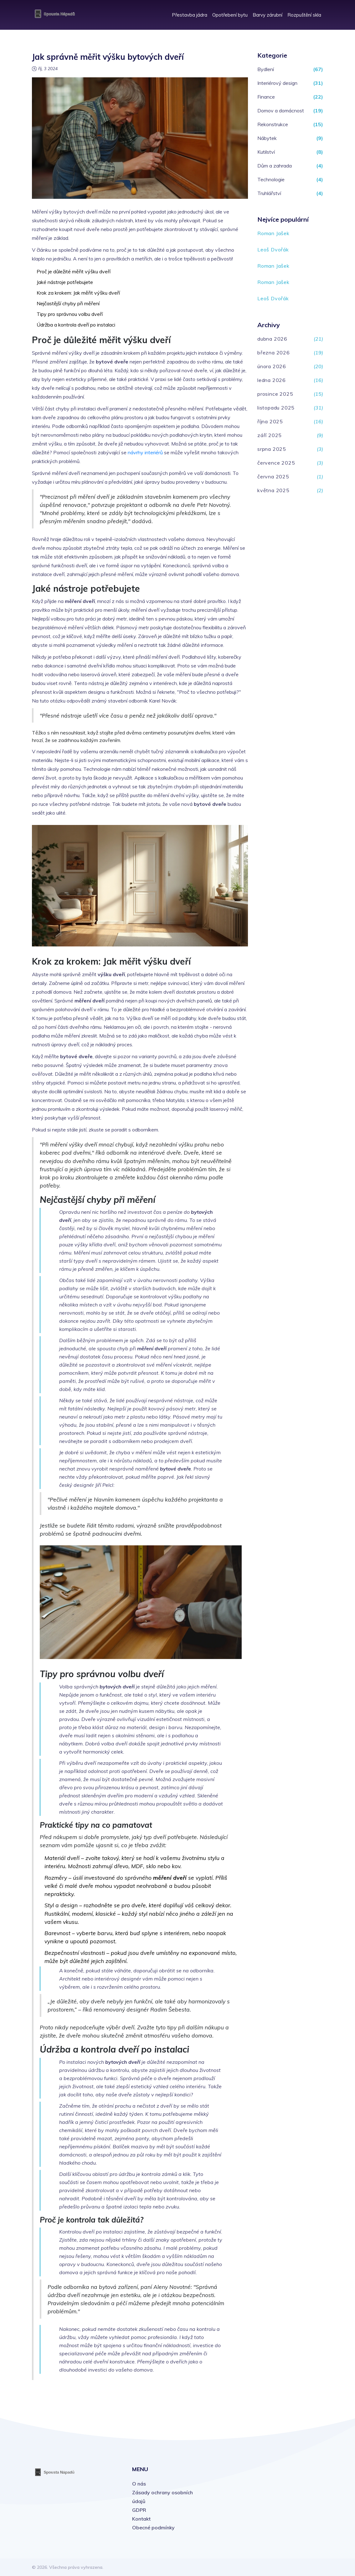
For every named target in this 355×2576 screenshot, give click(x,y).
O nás (139, 2484)
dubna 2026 (272, 339)
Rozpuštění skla (304, 15)
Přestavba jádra (189, 15)
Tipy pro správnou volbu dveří (70, 314)
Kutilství (266, 152)
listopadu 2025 (276, 407)
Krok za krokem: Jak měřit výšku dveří (78, 293)
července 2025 (276, 463)
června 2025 (273, 476)
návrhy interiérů (145, 452)
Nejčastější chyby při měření (68, 303)
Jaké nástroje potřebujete (65, 282)
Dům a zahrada (274, 165)
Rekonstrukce (272, 124)
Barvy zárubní (267, 15)
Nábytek (267, 138)
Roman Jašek (273, 233)
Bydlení (265, 69)
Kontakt (141, 2519)
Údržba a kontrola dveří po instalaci (76, 325)
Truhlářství (269, 193)
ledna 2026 (271, 380)
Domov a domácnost (280, 110)
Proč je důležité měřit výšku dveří (74, 271)
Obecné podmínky (153, 2527)
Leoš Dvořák (273, 249)
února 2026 (271, 366)
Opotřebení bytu (230, 15)
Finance (266, 97)
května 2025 (273, 490)
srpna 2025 (271, 449)
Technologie (271, 179)
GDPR (139, 2510)
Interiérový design (277, 83)
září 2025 (269, 435)
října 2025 (270, 421)
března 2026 (273, 352)
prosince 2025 (275, 394)
